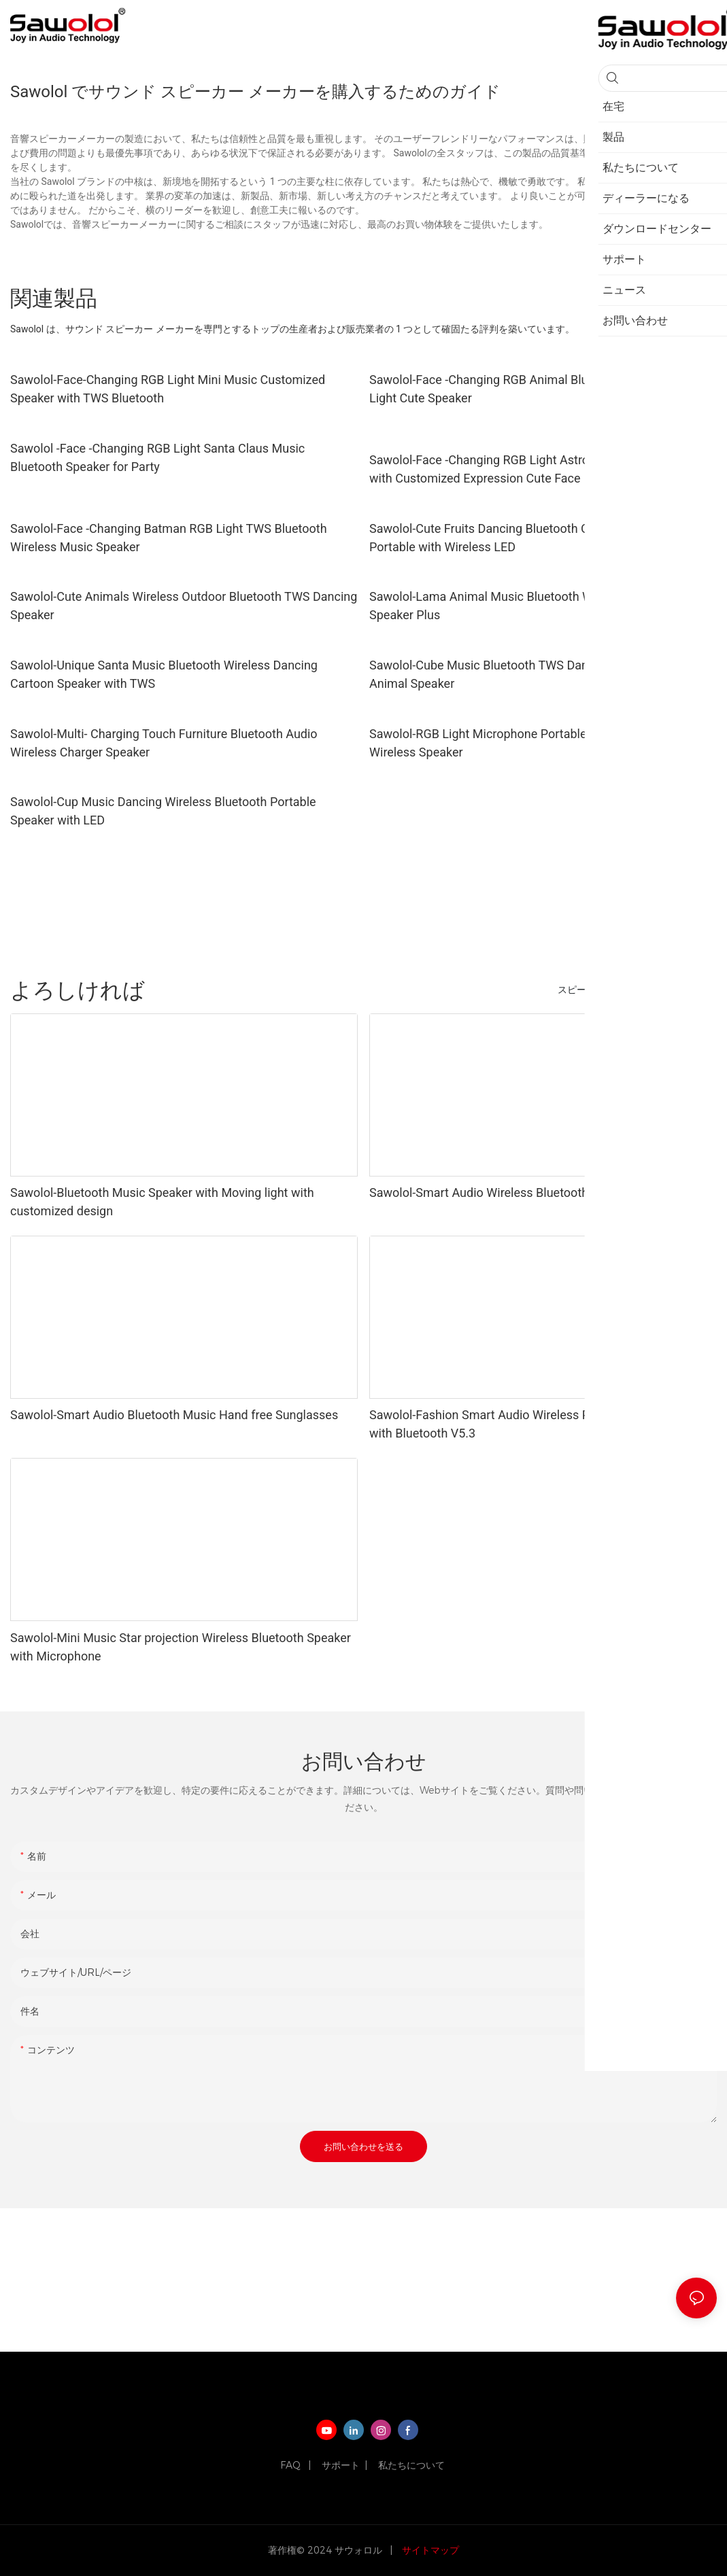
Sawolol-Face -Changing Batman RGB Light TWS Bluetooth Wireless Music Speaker (168, 537)
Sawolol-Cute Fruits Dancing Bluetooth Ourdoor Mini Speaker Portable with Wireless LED (533, 537)
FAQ (291, 2465)
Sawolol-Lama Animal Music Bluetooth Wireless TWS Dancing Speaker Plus (537, 605)
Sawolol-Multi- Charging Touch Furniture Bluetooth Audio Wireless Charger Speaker (164, 743)
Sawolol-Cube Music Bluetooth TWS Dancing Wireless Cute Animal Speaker (529, 674)
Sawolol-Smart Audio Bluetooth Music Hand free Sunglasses (174, 1415)
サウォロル (360, 2550)
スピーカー (581, 989)
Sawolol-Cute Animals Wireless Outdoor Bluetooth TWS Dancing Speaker (183, 605)
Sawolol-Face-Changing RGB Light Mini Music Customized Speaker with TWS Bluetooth (167, 388)
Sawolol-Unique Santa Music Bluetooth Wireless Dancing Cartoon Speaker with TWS (164, 674)
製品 (700, 989)
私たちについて (411, 2465)
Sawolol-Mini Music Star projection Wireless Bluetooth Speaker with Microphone (180, 1647)
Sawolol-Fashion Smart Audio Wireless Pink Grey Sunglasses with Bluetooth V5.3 (534, 1424)
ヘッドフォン (648, 989)
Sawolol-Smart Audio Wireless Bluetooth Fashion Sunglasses (534, 1192)
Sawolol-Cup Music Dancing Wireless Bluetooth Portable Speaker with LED (163, 811)
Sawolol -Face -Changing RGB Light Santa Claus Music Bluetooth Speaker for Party (157, 457)
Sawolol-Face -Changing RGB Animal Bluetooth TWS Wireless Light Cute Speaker (535, 388)
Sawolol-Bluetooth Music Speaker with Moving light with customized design (162, 1201)
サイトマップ (429, 2550)
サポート (340, 2465)
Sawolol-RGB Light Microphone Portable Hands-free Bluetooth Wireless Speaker (537, 743)
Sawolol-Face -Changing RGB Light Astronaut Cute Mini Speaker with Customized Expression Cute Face (542, 469)
